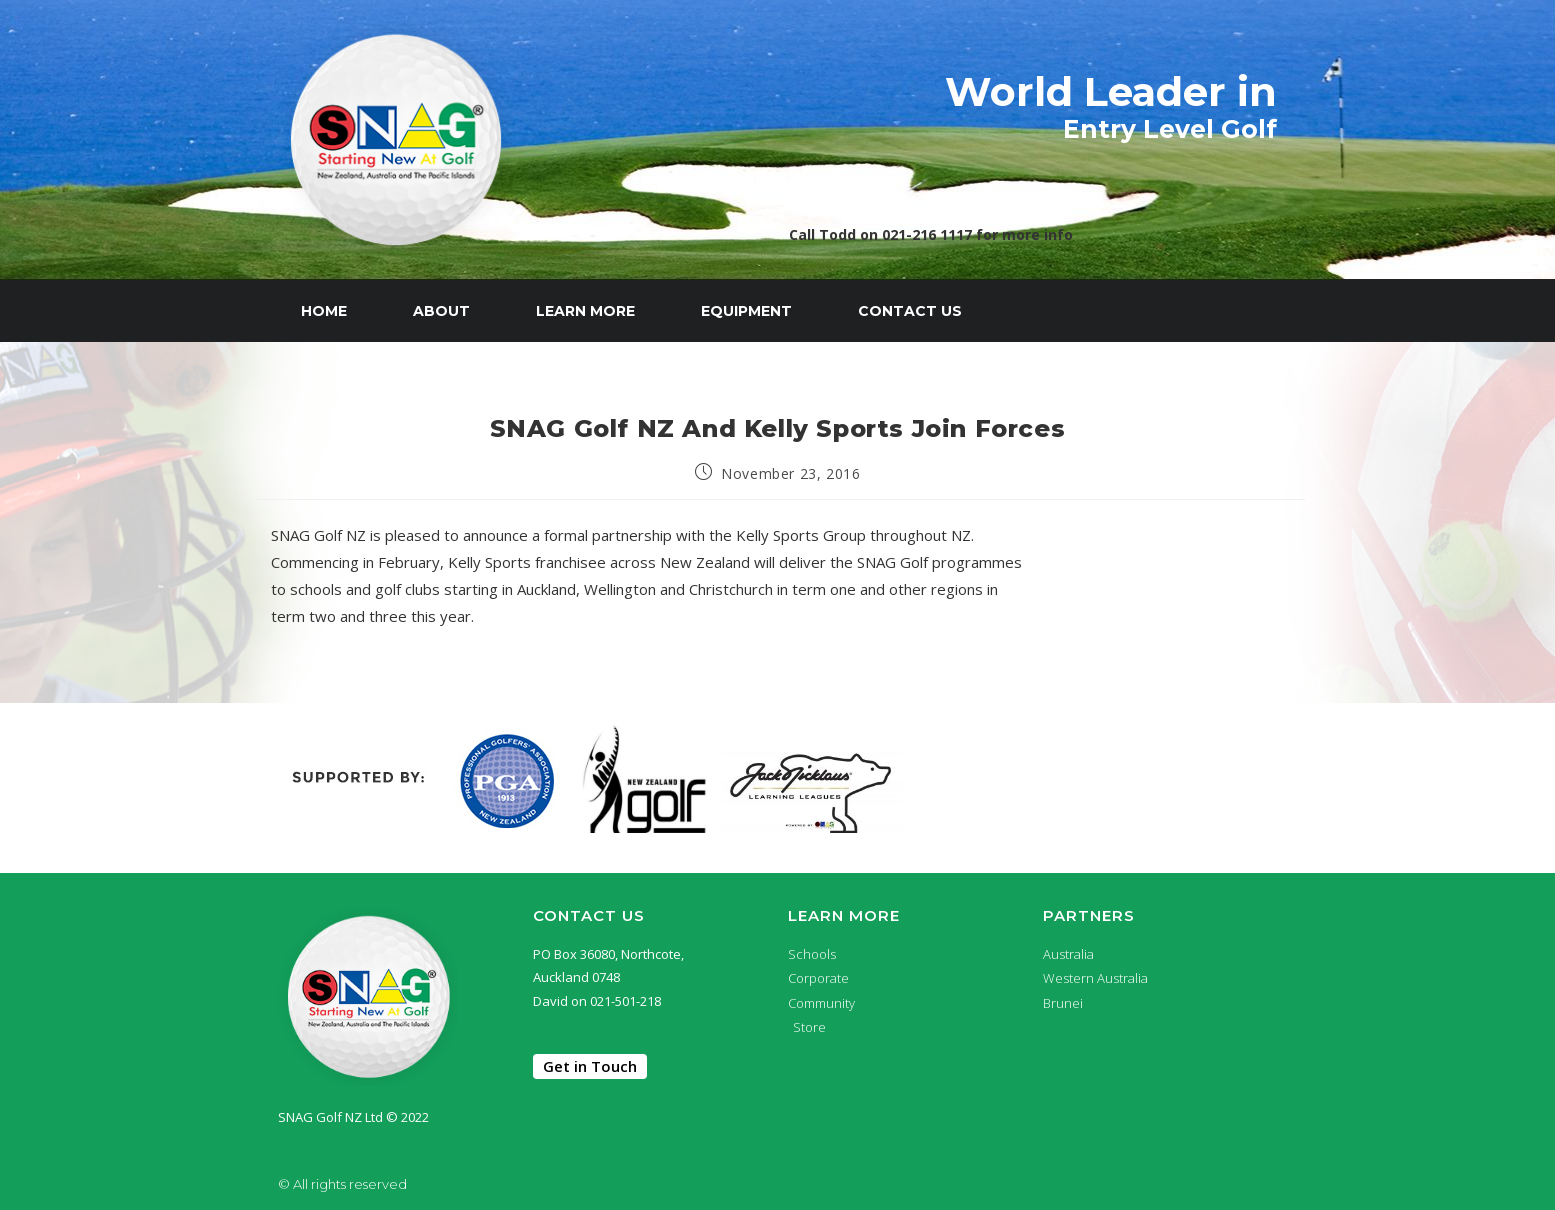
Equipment (746, 311)
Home (324, 311)
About (441, 311)
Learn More (585, 311)
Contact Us (910, 311)
